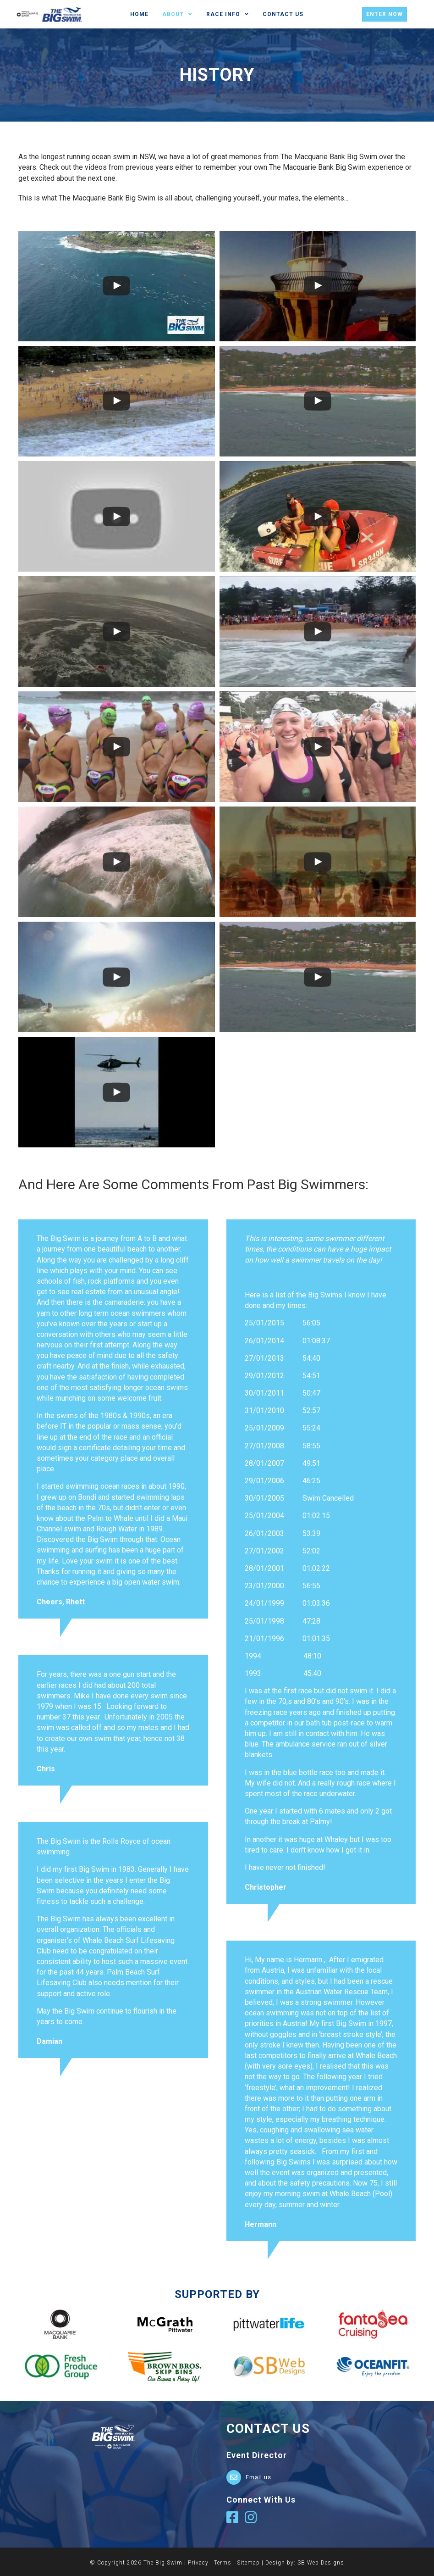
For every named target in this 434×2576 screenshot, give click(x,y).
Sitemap (248, 2562)
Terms (222, 2562)
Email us (258, 2477)
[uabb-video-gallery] (116, 286)
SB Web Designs (320, 2562)
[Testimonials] (113, 1419)
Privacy (198, 2562)
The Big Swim (162, 2562)
